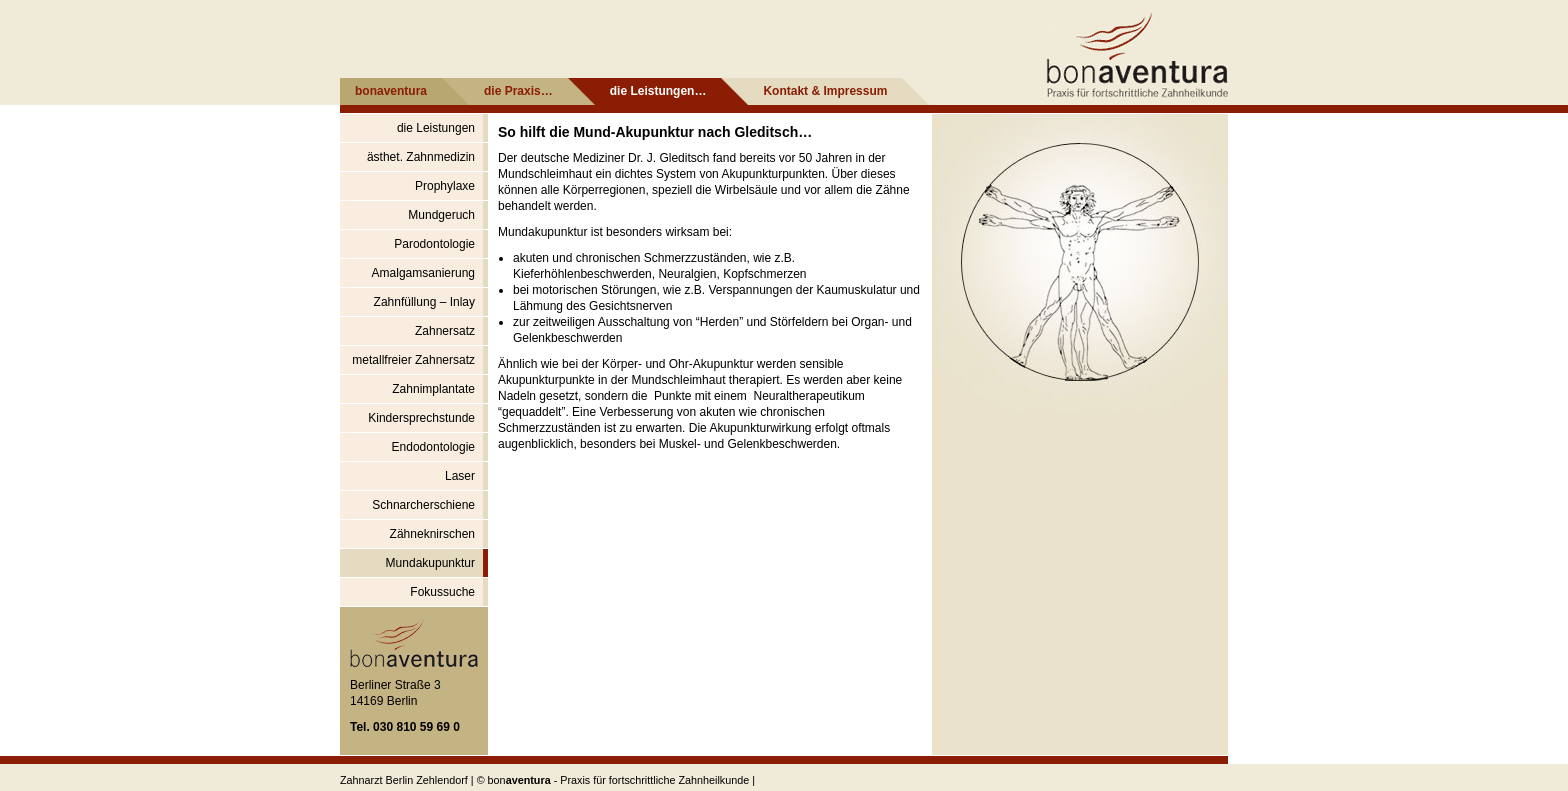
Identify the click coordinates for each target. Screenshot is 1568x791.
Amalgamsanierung (423, 273)
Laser (460, 476)
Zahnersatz (445, 331)
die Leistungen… (658, 91)
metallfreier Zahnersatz (413, 360)
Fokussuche (442, 592)
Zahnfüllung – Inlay (424, 302)
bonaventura (391, 91)
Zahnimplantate (433, 389)
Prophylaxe (445, 186)
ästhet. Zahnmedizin (421, 157)
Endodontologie (433, 447)
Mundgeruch (441, 215)
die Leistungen (436, 128)
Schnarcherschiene (423, 505)
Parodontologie (434, 244)
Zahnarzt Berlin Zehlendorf (404, 780)
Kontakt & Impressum (825, 91)
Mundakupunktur (430, 563)
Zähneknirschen (432, 534)
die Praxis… (518, 91)
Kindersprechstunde (421, 418)
